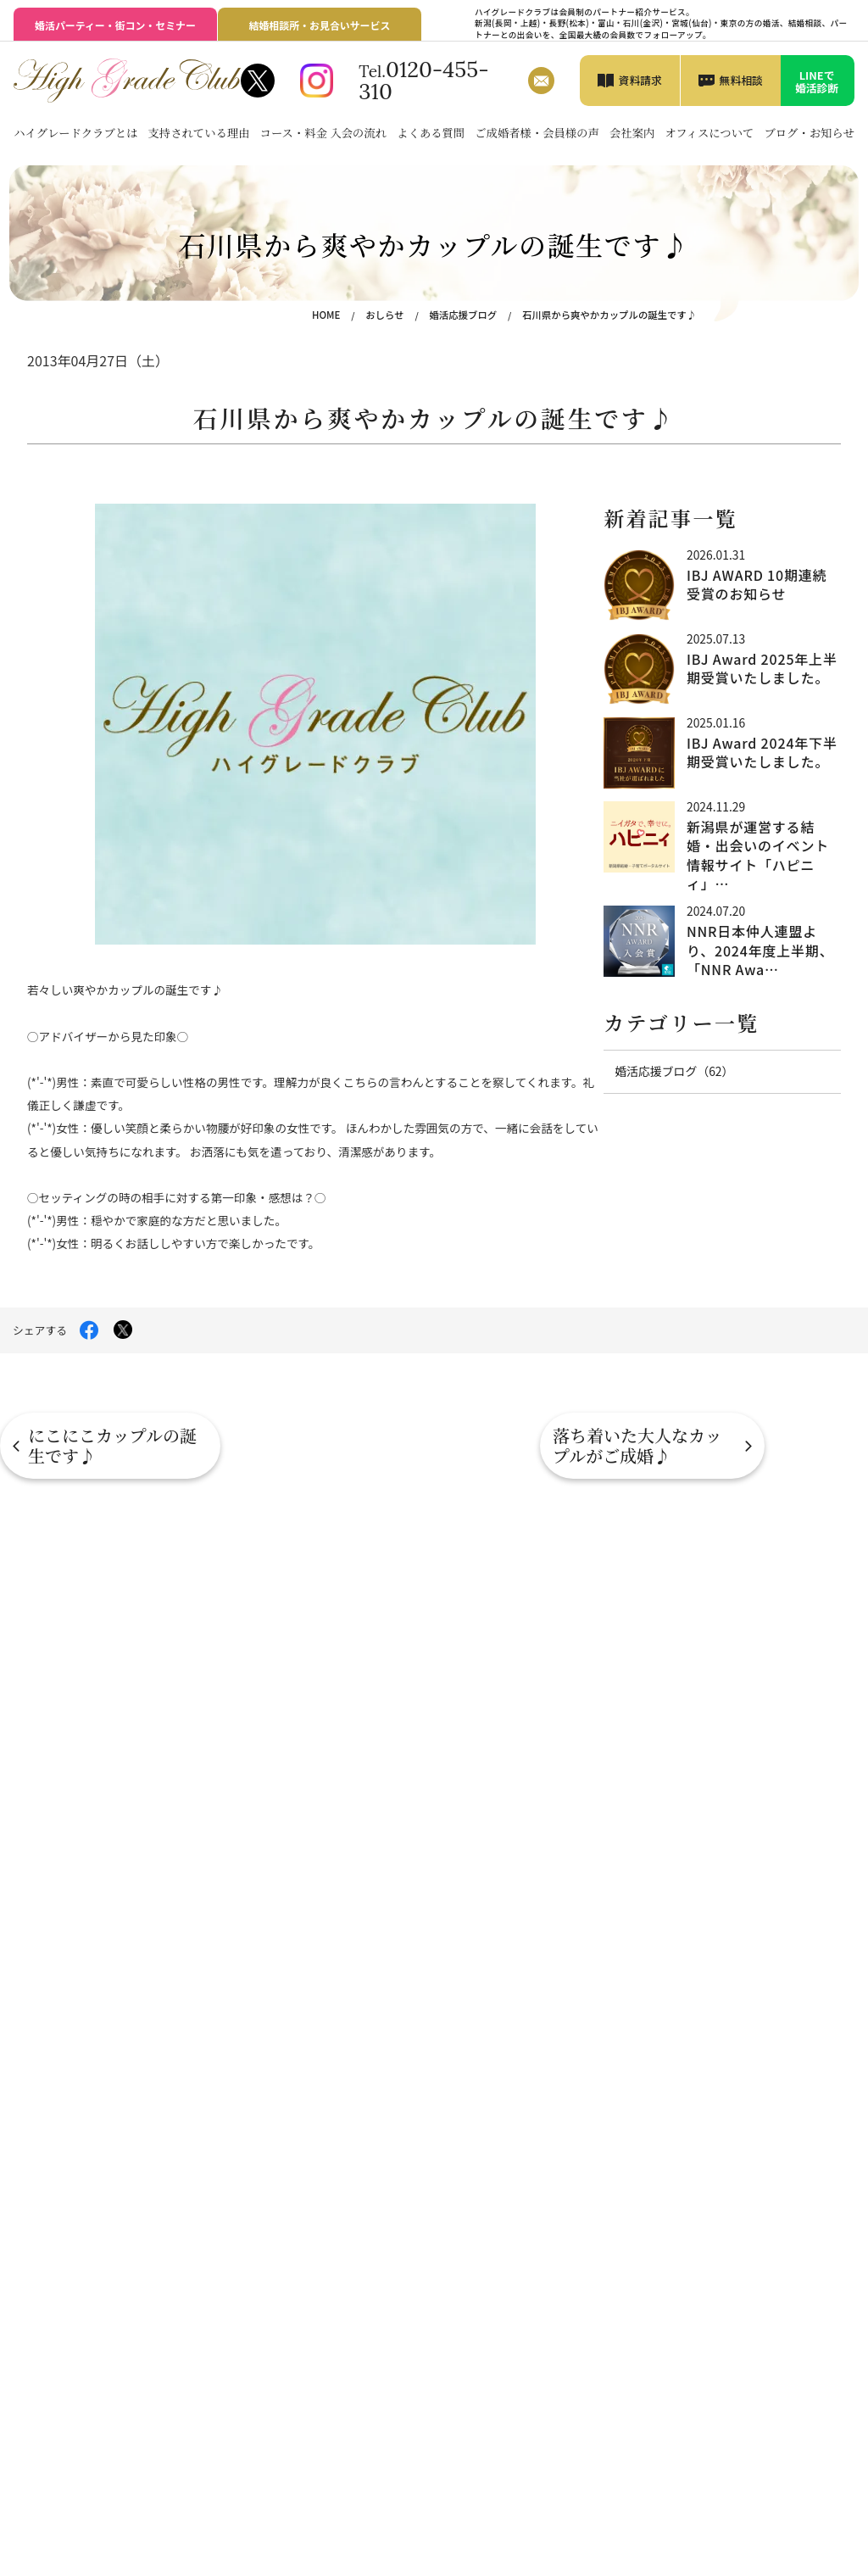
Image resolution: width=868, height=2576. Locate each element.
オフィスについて (709, 133)
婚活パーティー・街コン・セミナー (115, 25)
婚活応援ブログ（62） (673, 1070)
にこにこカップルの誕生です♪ (112, 1445)
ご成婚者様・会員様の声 (537, 133)
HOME (332, 314)
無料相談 (741, 80)
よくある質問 (431, 133)
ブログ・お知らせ (809, 133)
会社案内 (631, 133)
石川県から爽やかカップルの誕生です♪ (611, 314)
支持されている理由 (198, 133)
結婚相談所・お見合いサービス (319, 25)
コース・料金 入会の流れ (323, 133)
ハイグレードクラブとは (75, 133)
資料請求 (640, 80)
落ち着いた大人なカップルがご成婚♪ (749, 1445)
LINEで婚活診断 (816, 81)
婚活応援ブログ (467, 314)
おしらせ (390, 314)
